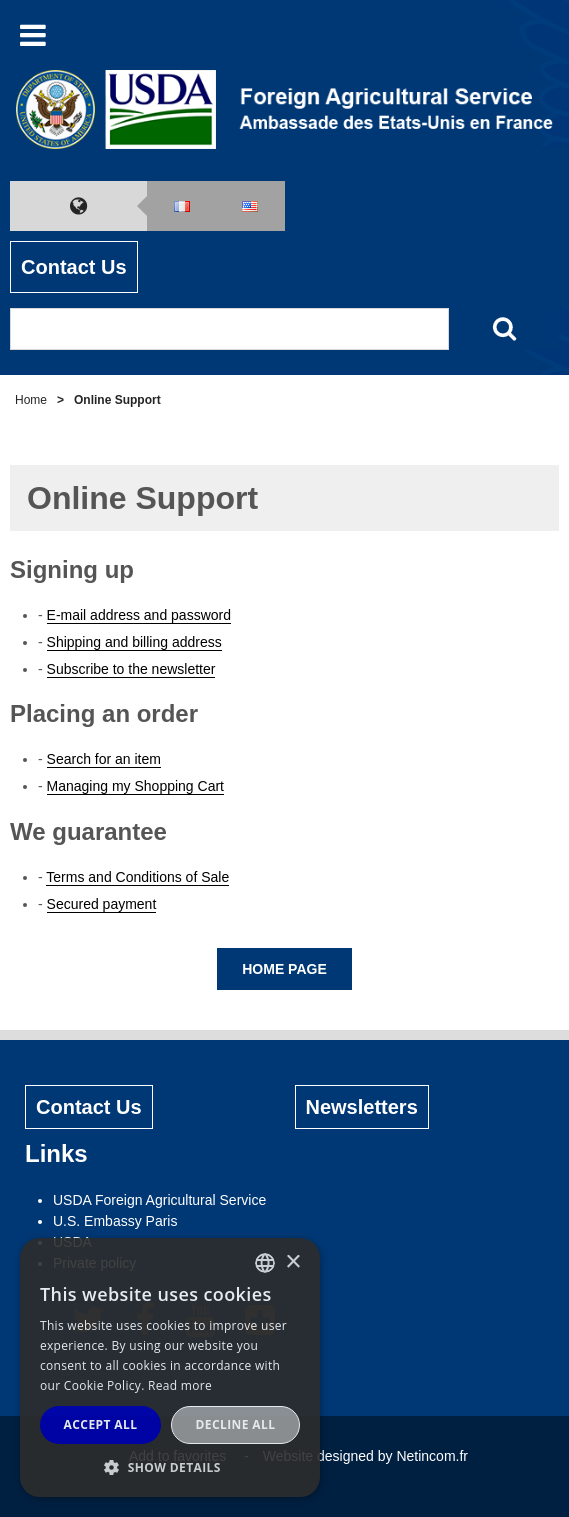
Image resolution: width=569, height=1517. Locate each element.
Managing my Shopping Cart (135, 786)
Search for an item (104, 759)
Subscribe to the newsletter (131, 669)
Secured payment (102, 904)
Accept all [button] (101, 1424)
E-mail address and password (139, 615)
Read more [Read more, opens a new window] (180, 1385)
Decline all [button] (236, 1424)
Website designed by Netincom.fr (365, 1456)
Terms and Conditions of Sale (137, 877)
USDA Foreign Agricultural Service (159, 1200)
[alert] (170, 1367)
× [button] (292, 1262)
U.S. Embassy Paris (115, 1221)
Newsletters (362, 1107)
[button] (170, 1467)
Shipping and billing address (134, 642)
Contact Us (74, 267)
